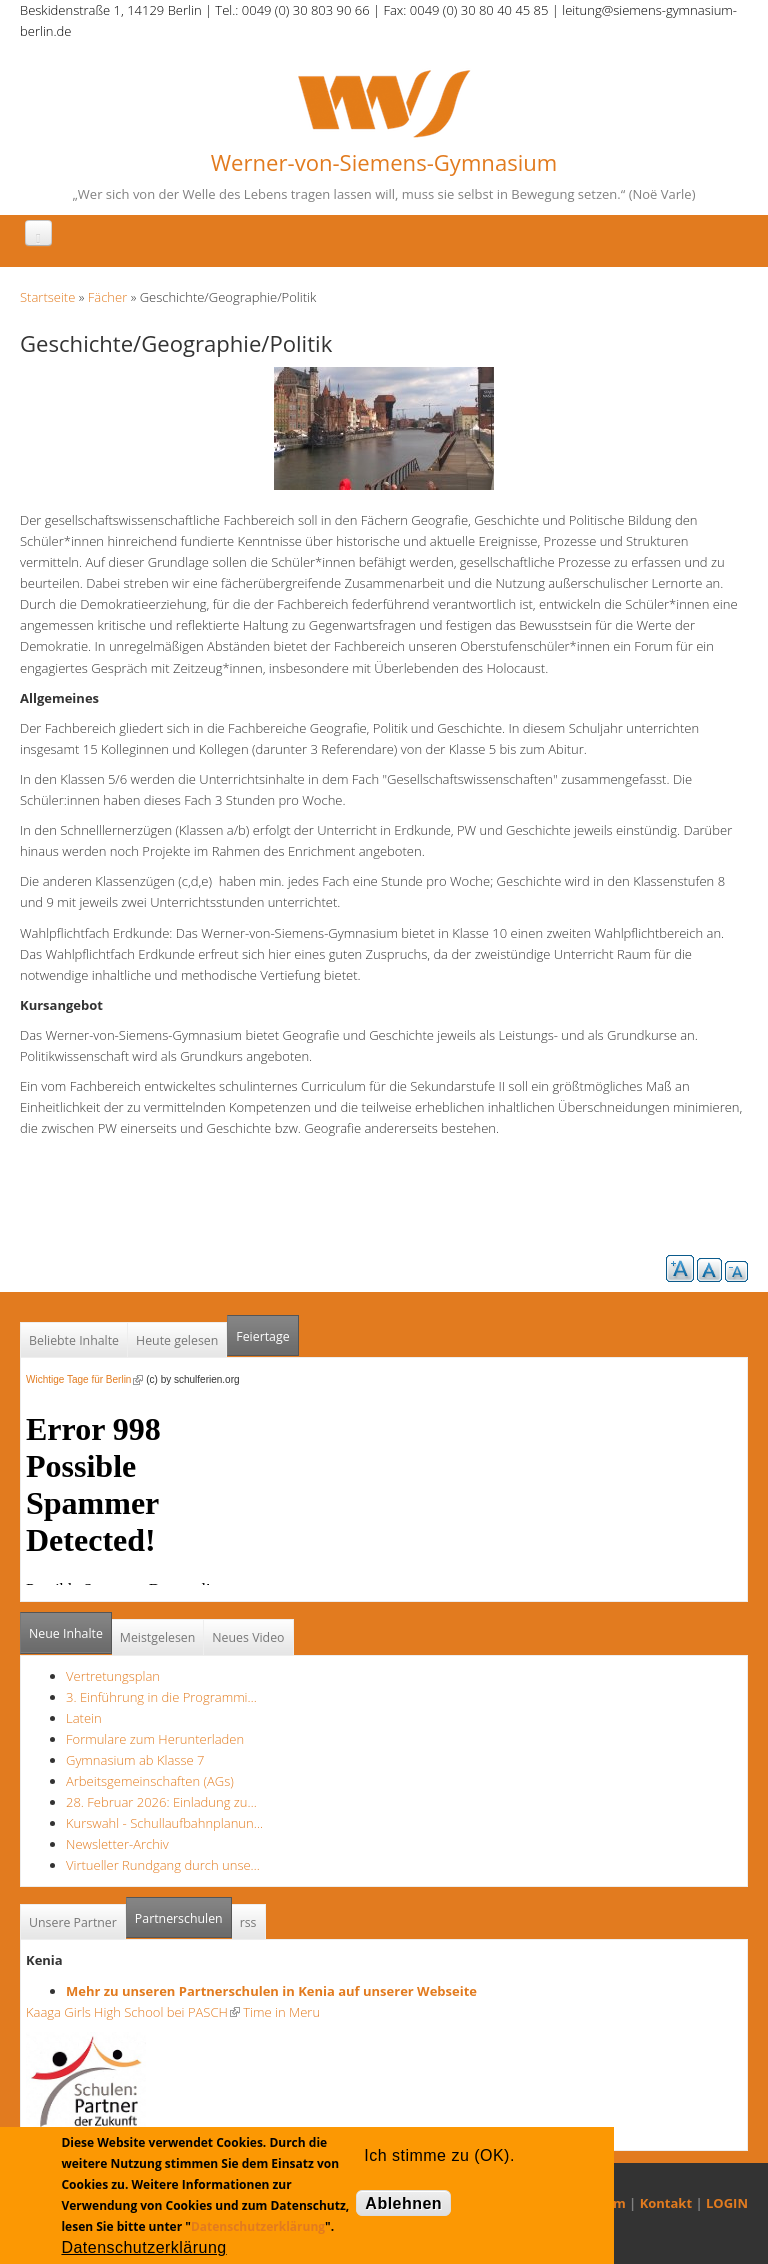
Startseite (47, 297)
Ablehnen (403, 2203)
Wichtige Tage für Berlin (84, 1379)
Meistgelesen (158, 1637)
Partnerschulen (183, 1912)
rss (248, 1922)
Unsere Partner (73, 1922)
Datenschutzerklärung (258, 2226)
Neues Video (248, 1637)
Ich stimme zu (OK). (439, 2155)
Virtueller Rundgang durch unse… (163, 1865)
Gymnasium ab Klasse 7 (135, 1760)
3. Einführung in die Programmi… (161, 1697)
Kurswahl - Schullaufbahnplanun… (164, 1823)
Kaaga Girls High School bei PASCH (133, 2012)
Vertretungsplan (113, 1676)
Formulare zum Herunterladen (155, 1739)
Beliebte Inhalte (74, 1340)
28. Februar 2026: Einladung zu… (161, 1802)
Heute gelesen (177, 1340)
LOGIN (727, 2203)
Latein (84, 1718)
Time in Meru (280, 2012)
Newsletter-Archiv (117, 1844)
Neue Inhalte (66, 1633)
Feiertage (262, 1336)
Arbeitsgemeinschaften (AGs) (150, 1781)
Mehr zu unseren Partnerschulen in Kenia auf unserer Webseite (271, 1991)
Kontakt (666, 2203)
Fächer (107, 297)
